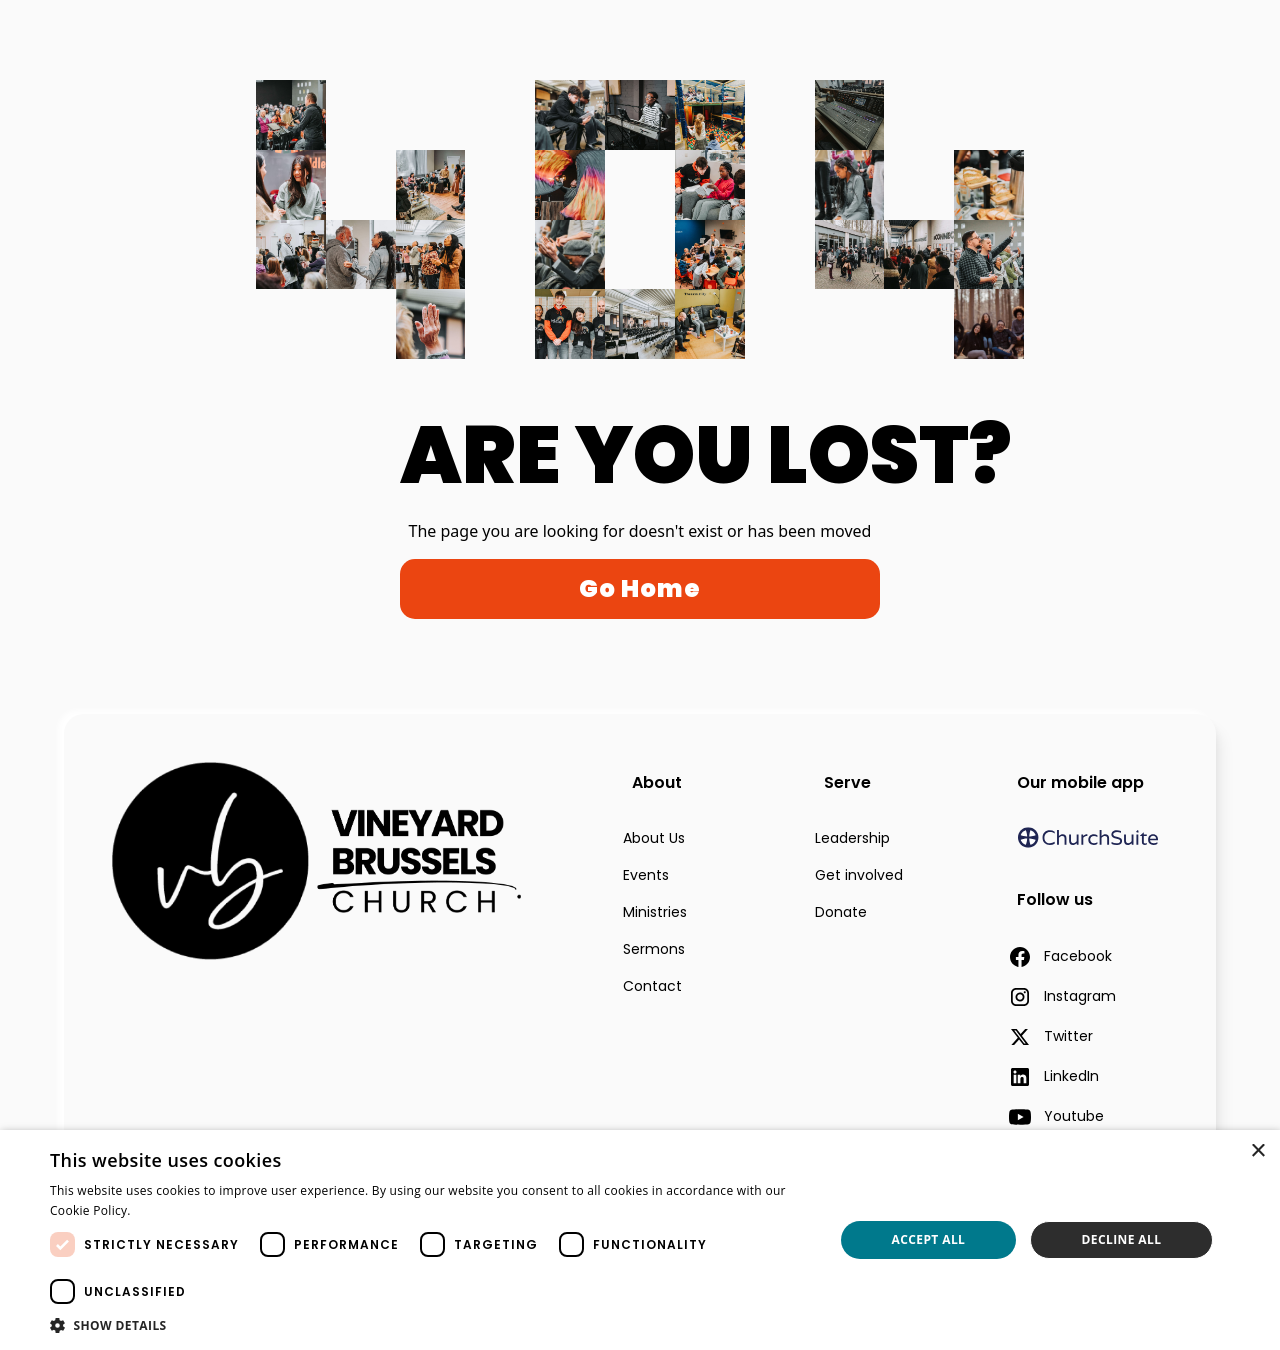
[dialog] (640, 1240)
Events (646, 875)
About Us (654, 838)
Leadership (852, 838)
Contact (652, 986)
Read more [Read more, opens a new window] (169, 1210)
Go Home (640, 588)
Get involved (859, 875)
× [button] (1257, 1151)
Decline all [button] (1122, 1239)
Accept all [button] (929, 1239)
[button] (430, 1325)
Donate (841, 912)
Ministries (655, 912)
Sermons (654, 949)
